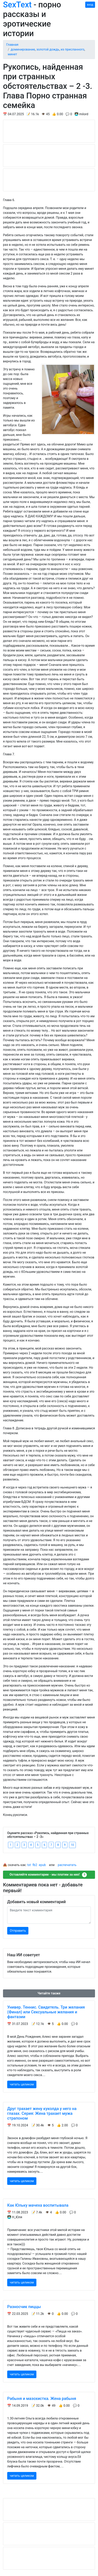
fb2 (34, 1865)
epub (42, 1865)
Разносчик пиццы (24, 2306)
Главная (12, 45)
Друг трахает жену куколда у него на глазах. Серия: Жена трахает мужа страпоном (42, 2113)
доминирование (23, 49)
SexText (17, 4)
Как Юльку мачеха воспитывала (37, 2205)
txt (29, 1865)
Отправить (18, 1930)
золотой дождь (47, 49)
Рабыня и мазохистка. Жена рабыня (41, 2398)
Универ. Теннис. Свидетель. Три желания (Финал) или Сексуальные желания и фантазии (46, 2012)
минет (12, 54)
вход (90, 4)
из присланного (72, 49)
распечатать (67, 1865)
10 (72, 1844)
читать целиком (22, 2084)
